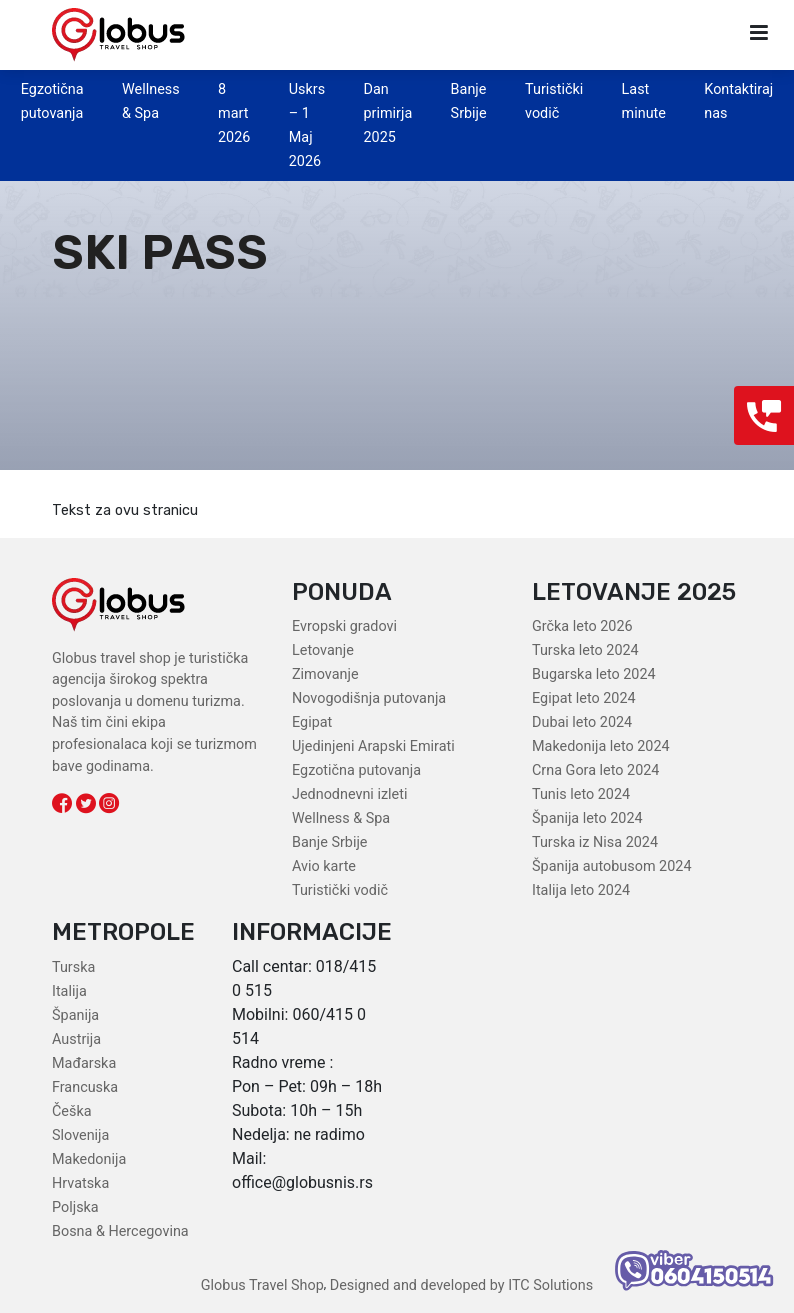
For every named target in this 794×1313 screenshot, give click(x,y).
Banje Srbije (329, 842)
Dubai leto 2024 (582, 722)
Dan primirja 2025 (387, 113)
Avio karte (324, 866)
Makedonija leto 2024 (601, 746)
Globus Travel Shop (262, 1285)
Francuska (85, 1087)
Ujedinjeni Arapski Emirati (373, 746)
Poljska (75, 1207)
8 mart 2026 (234, 113)
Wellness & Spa (341, 818)
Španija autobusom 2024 (611, 866)
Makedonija (89, 1159)
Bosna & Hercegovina (120, 1231)
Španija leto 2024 (587, 818)
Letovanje (323, 650)
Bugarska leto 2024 (594, 674)
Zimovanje (325, 674)
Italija (69, 991)
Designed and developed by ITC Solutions (459, 1285)
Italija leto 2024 (581, 890)
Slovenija (80, 1135)
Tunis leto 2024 (581, 794)
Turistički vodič (340, 890)
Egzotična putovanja (356, 770)
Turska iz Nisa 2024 (595, 842)
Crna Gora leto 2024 (595, 770)
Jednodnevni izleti (349, 794)
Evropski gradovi (344, 626)
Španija (75, 1015)
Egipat (312, 722)
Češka (72, 1111)
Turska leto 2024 (585, 650)
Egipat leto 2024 (584, 698)
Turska (73, 967)
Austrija (76, 1039)
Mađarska (84, 1063)
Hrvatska (80, 1183)
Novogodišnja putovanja (369, 698)
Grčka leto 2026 (582, 626)
